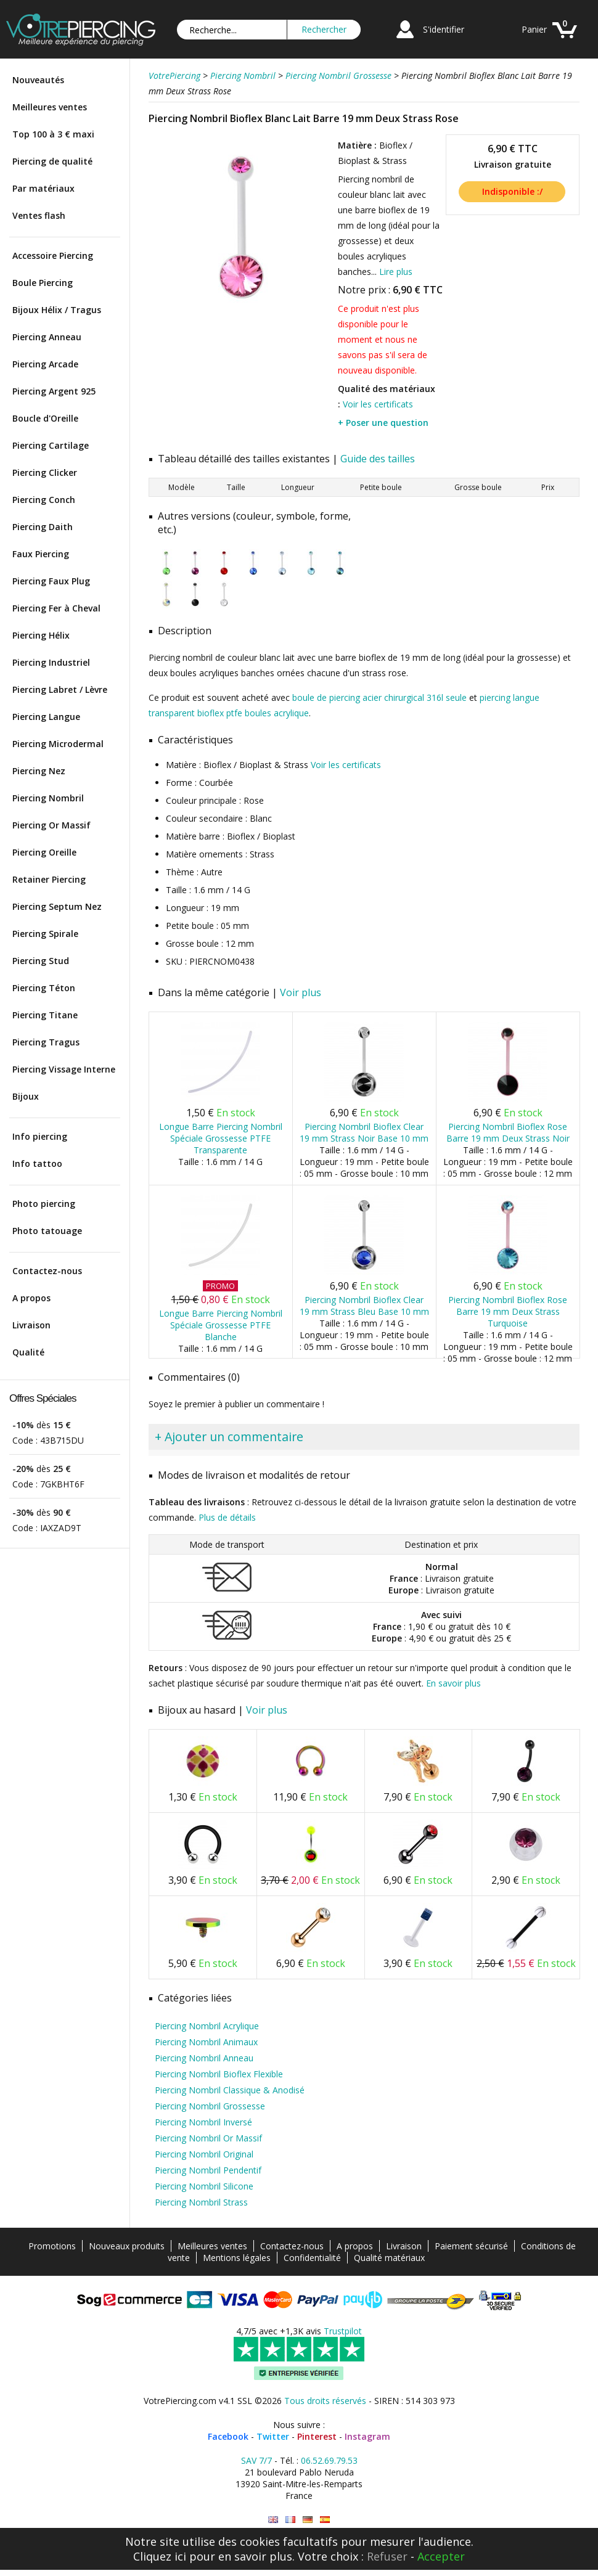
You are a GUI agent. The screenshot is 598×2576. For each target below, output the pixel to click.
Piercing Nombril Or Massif (208, 2138)
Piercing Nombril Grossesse (210, 2106)
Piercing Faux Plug (51, 581)
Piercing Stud (40, 961)
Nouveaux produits (127, 2246)
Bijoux (25, 1096)
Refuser (387, 2556)
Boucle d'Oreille (45, 418)
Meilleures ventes (49, 107)
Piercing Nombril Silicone (204, 2186)
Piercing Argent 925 (54, 391)
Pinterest (317, 2436)
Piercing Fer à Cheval (56, 608)
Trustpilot (343, 2331)
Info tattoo (37, 1163)
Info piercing (39, 1136)
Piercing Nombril (48, 798)
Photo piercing (43, 1203)
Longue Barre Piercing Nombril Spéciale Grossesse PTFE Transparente (220, 1138)
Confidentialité (312, 2257)
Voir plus (300, 992)
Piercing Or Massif (51, 825)
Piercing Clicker (44, 472)
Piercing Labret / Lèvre (59, 689)
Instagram (367, 2436)
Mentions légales (237, 2257)
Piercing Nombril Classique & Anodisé (230, 2090)
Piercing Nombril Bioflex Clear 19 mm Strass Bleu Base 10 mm (364, 1305)
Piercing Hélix (41, 635)
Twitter (272, 2436)
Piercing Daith (42, 527)
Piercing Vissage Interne (63, 1069)
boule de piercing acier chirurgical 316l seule (379, 697)
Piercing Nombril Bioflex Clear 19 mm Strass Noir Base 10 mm (364, 1132)
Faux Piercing (40, 554)
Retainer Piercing (49, 879)
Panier (534, 29)
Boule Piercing (42, 282)
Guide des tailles (377, 458)
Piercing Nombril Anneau (204, 2058)
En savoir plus (453, 1683)
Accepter (441, 2556)
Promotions (52, 2246)
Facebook (228, 2436)
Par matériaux (43, 188)
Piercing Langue (46, 716)
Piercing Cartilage (50, 445)
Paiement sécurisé (471, 2246)
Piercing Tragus (46, 1042)
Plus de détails (227, 1517)
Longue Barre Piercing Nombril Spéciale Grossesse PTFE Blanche (220, 1325)
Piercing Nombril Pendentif (208, 2170)
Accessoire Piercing (52, 255)
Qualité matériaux (389, 2257)
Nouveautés (38, 80)
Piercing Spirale (45, 933)
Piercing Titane (45, 1015)
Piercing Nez (38, 771)
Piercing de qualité (52, 161)
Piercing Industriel (51, 662)
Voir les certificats (378, 404)
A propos (31, 1298)
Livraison (31, 1325)
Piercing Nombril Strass (201, 2202)
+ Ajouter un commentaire (229, 1436)
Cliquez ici (159, 2556)
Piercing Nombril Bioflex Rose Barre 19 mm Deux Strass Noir (508, 1132)
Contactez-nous (47, 1271)
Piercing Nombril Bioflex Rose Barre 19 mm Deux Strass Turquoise (507, 1311)
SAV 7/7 (256, 2460)
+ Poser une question (383, 422)
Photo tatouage (47, 1231)
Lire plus (395, 271)
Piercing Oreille (44, 852)
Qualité (28, 1352)
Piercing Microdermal (58, 744)
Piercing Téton (43, 988)
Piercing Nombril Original (204, 2154)
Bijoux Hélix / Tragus (56, 310)
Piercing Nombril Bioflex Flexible (219, 2074)
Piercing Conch (43, 499)
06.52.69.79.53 (329, 2460)
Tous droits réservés (325, 2400)
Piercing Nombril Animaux (206, 2042)
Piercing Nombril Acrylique (207, 2026)
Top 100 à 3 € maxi (53, 134)
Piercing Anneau (46, 337)
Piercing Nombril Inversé (203, 2122)
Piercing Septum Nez (57, 906)
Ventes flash (38, 215)
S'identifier (443, 29)
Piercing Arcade (45, 364)
